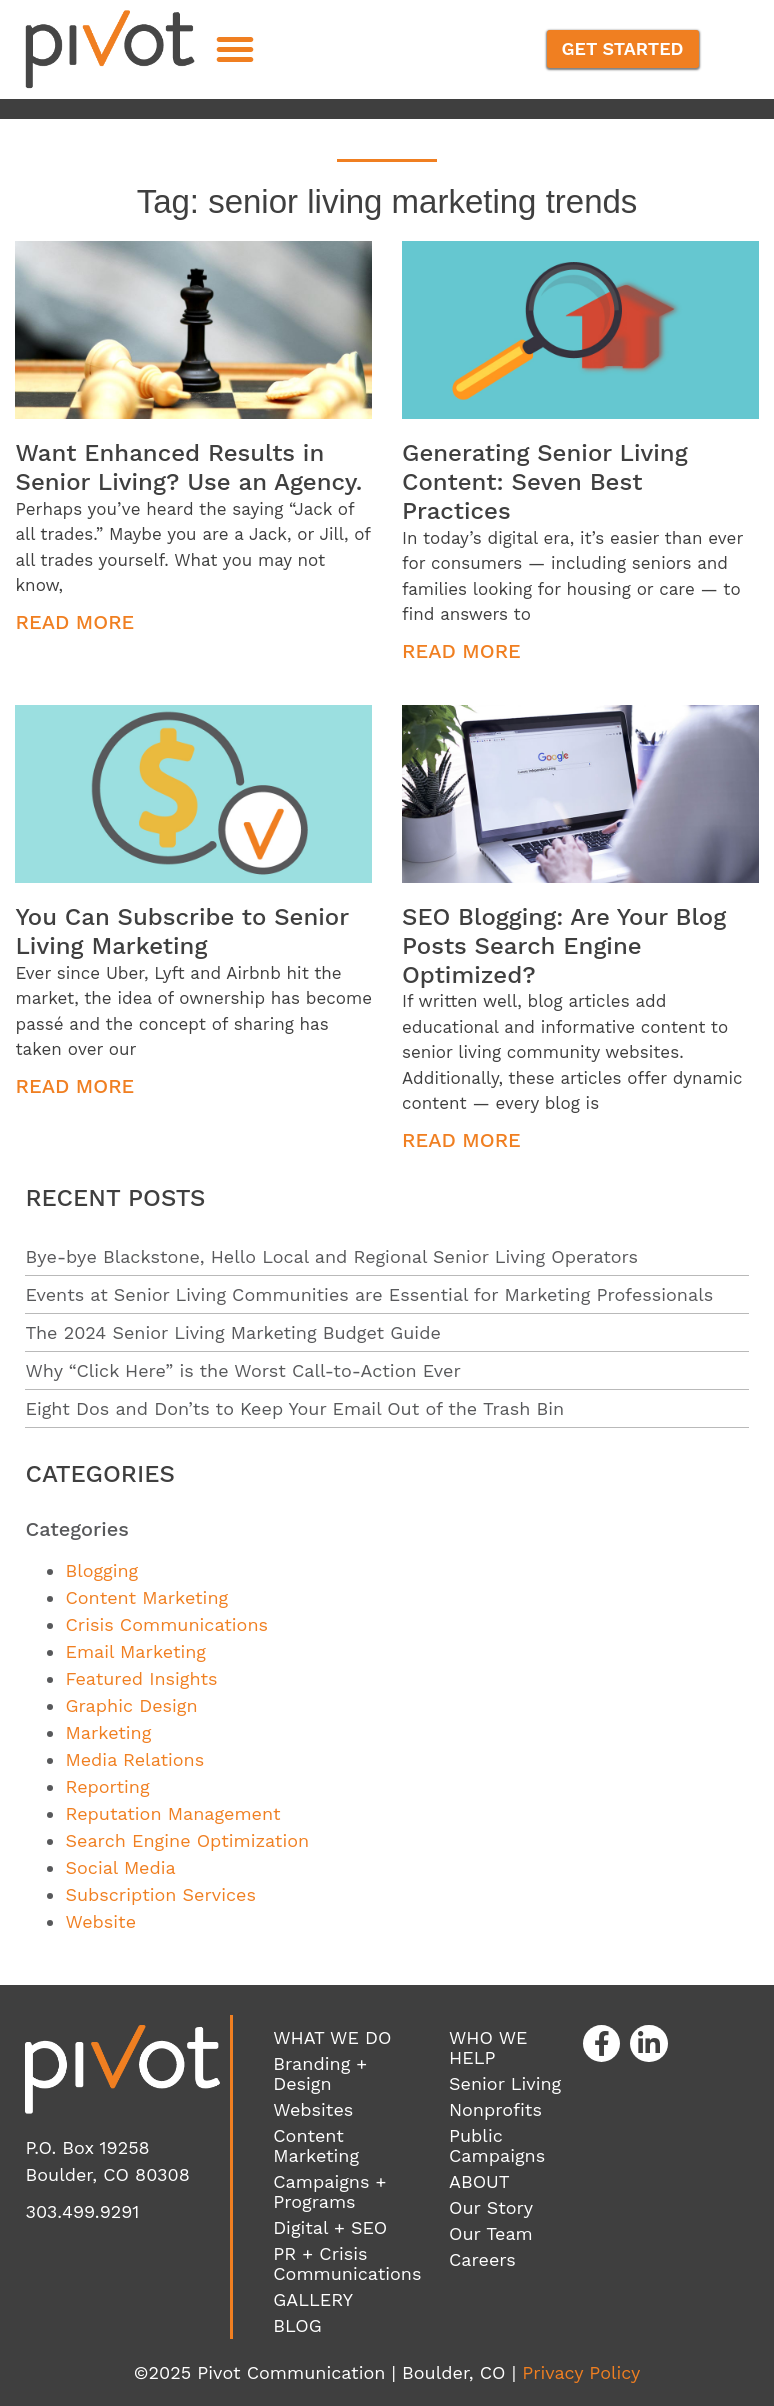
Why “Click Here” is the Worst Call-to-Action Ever (242, 1370)
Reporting (107, 1786)
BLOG (297, 2325)
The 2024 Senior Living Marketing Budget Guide (232, 1332)
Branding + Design (320, 2073)
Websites (313, 2109)
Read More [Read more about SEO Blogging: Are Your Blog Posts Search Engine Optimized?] (461, 1140)
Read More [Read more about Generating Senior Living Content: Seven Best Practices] (461, 651)
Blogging (101, 1570)
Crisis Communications (166, 1624)
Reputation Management (172, 1813)
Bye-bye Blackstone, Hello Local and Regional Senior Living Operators (331, 1256)
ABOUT (479, 2181)
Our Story (491, 2207)
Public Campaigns (497, 2145)
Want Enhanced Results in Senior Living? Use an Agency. (188, 467)
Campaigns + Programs (329, 2191)
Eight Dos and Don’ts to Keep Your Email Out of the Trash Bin (294, 1408)
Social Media (120, 1867)
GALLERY (313, 2299)
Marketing (108, 1732)
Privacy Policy (581, 2372)
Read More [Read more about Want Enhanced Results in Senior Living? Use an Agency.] (74, 622)
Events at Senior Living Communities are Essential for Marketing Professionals (369, 1294)
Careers (482, 2259)
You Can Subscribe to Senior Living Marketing (181, 931)
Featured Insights (141, 1678)
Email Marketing (135, 1651)
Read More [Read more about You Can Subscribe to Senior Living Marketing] (74, 1086)
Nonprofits (495, 2109)
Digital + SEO (330, 2227)
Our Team (491, 2233)
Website (100, 1921)
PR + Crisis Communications (347, 2263)
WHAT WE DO (332, 2037)
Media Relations (134, 1759)
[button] (235, 49)
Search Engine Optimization (187, 1840)
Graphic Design (131, 1705)
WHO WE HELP (488, 2047)
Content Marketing (146, 1597)
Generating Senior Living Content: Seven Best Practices (545, 482)
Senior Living (505, 2083)
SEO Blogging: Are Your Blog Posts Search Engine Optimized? (564, 946)
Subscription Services (160, 1894)
